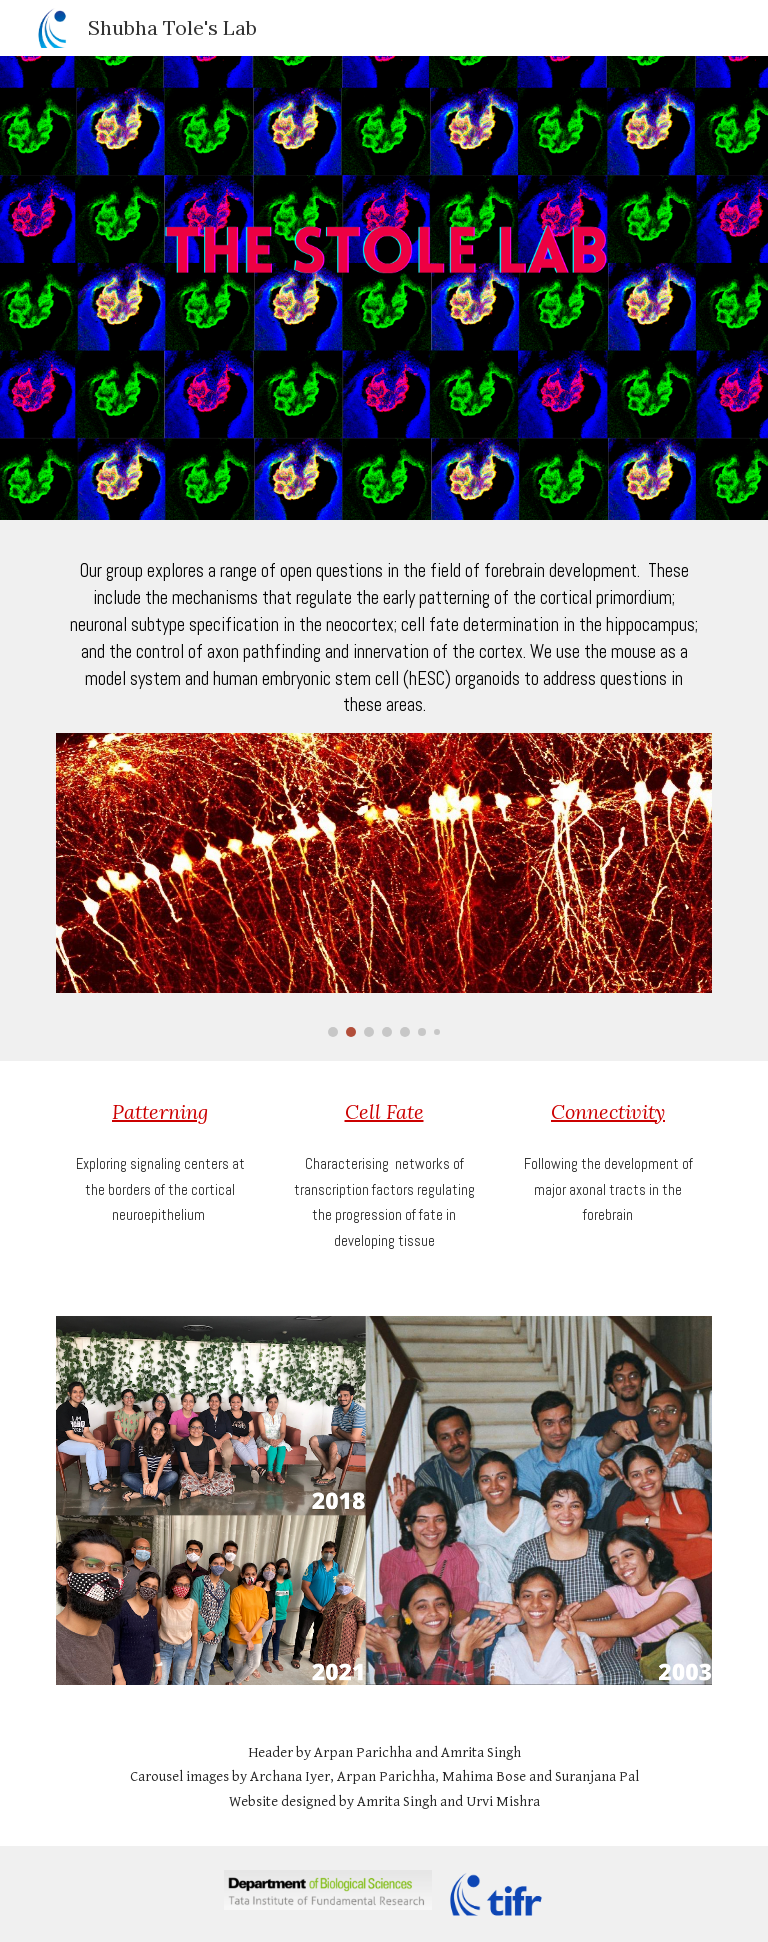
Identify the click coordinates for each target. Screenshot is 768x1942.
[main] (383, 638)
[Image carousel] (383, 885)
